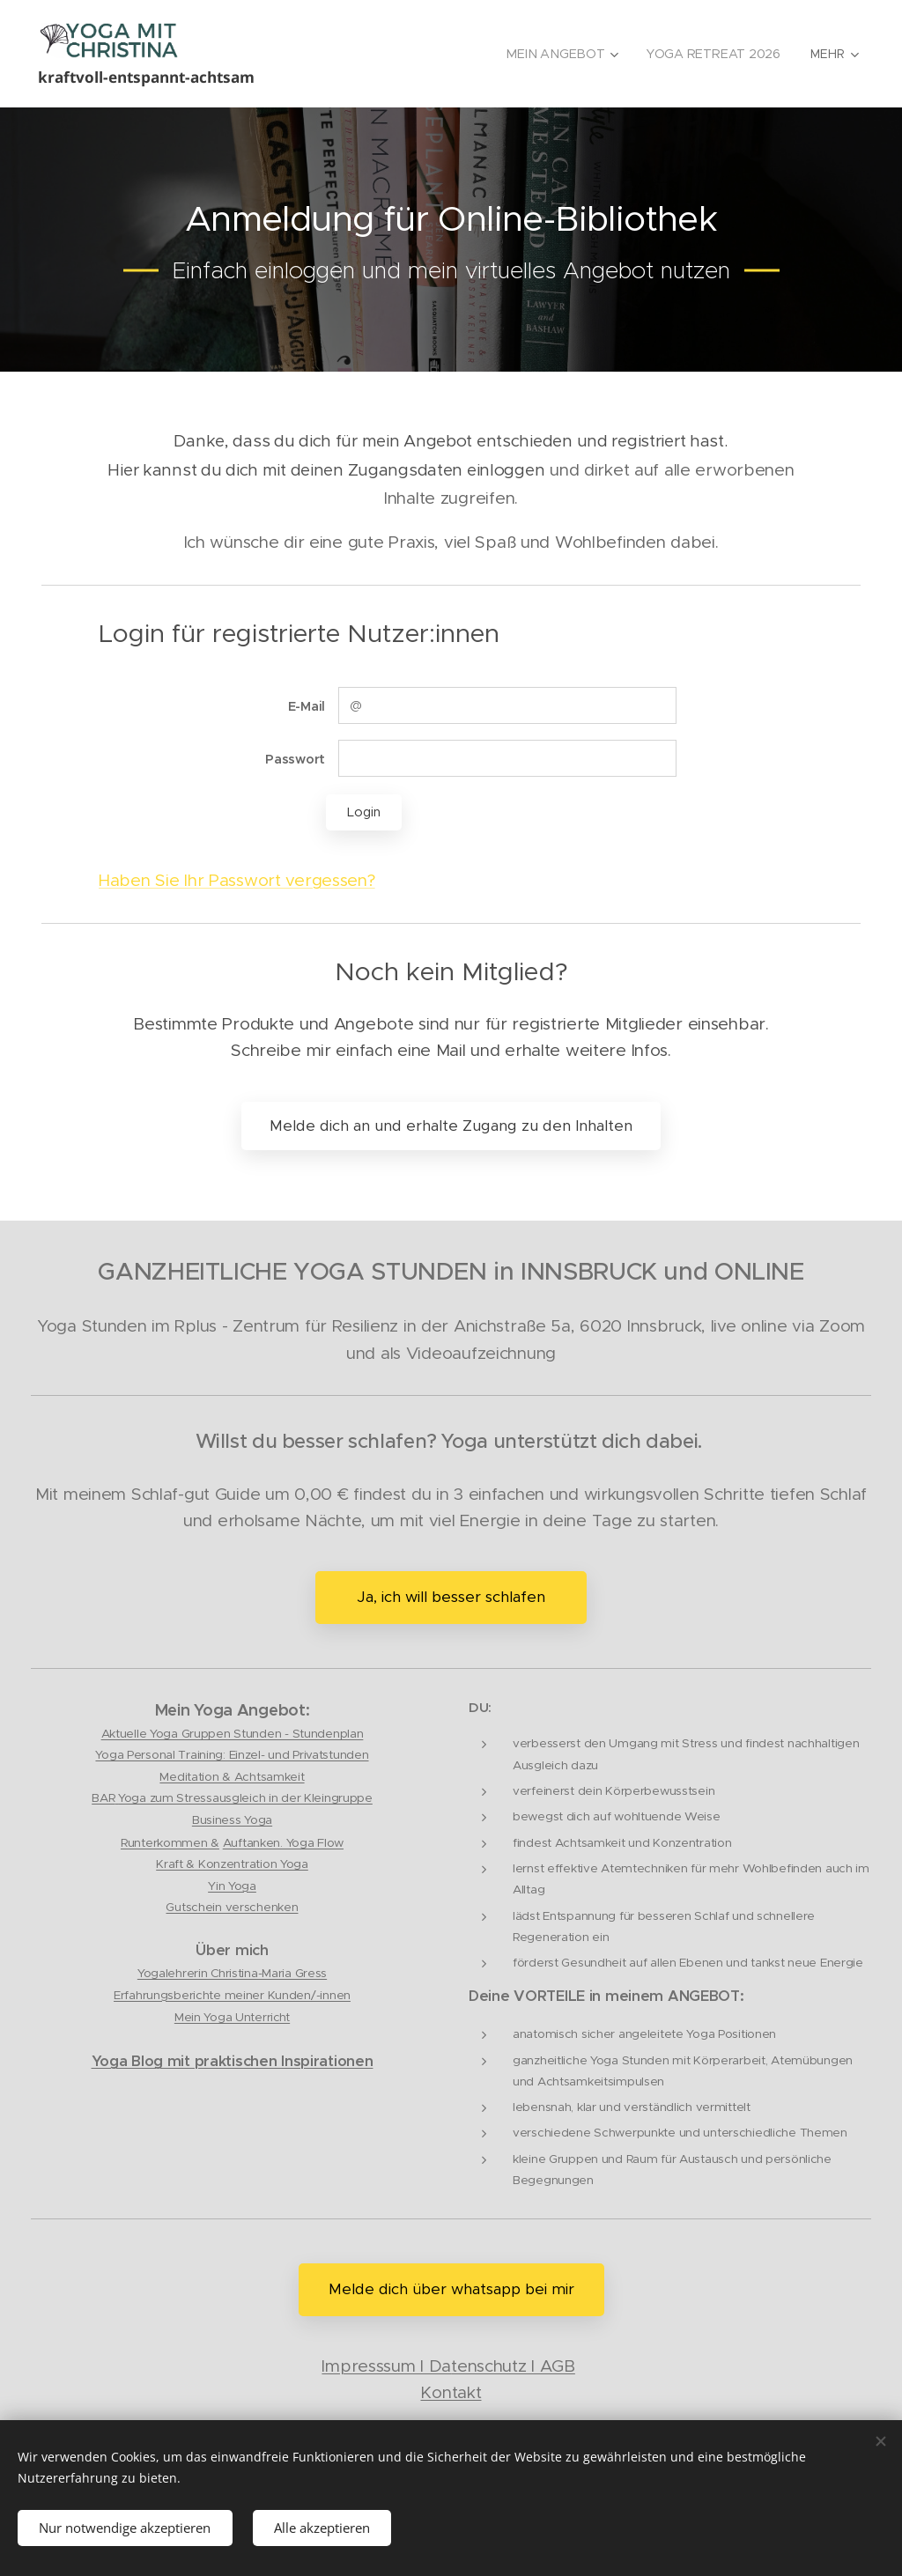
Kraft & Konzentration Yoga (232, 1864)
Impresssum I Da (386, 2366)
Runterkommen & (170, 1842)
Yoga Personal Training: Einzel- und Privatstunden (231, 1755)
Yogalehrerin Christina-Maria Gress (232, 1974)
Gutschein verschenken (232, 1907)
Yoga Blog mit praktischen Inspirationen (232, 2061)
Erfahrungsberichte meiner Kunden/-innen (232, 1995)
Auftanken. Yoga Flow (283, 1842)
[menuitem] (561, 54)
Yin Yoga (232, 1885)
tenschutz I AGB (513, 2366)
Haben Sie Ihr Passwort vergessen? (237, 880)
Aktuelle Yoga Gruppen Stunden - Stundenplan (232, 1733)
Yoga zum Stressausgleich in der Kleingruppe (245, 1797)
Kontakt (450, 2392)
